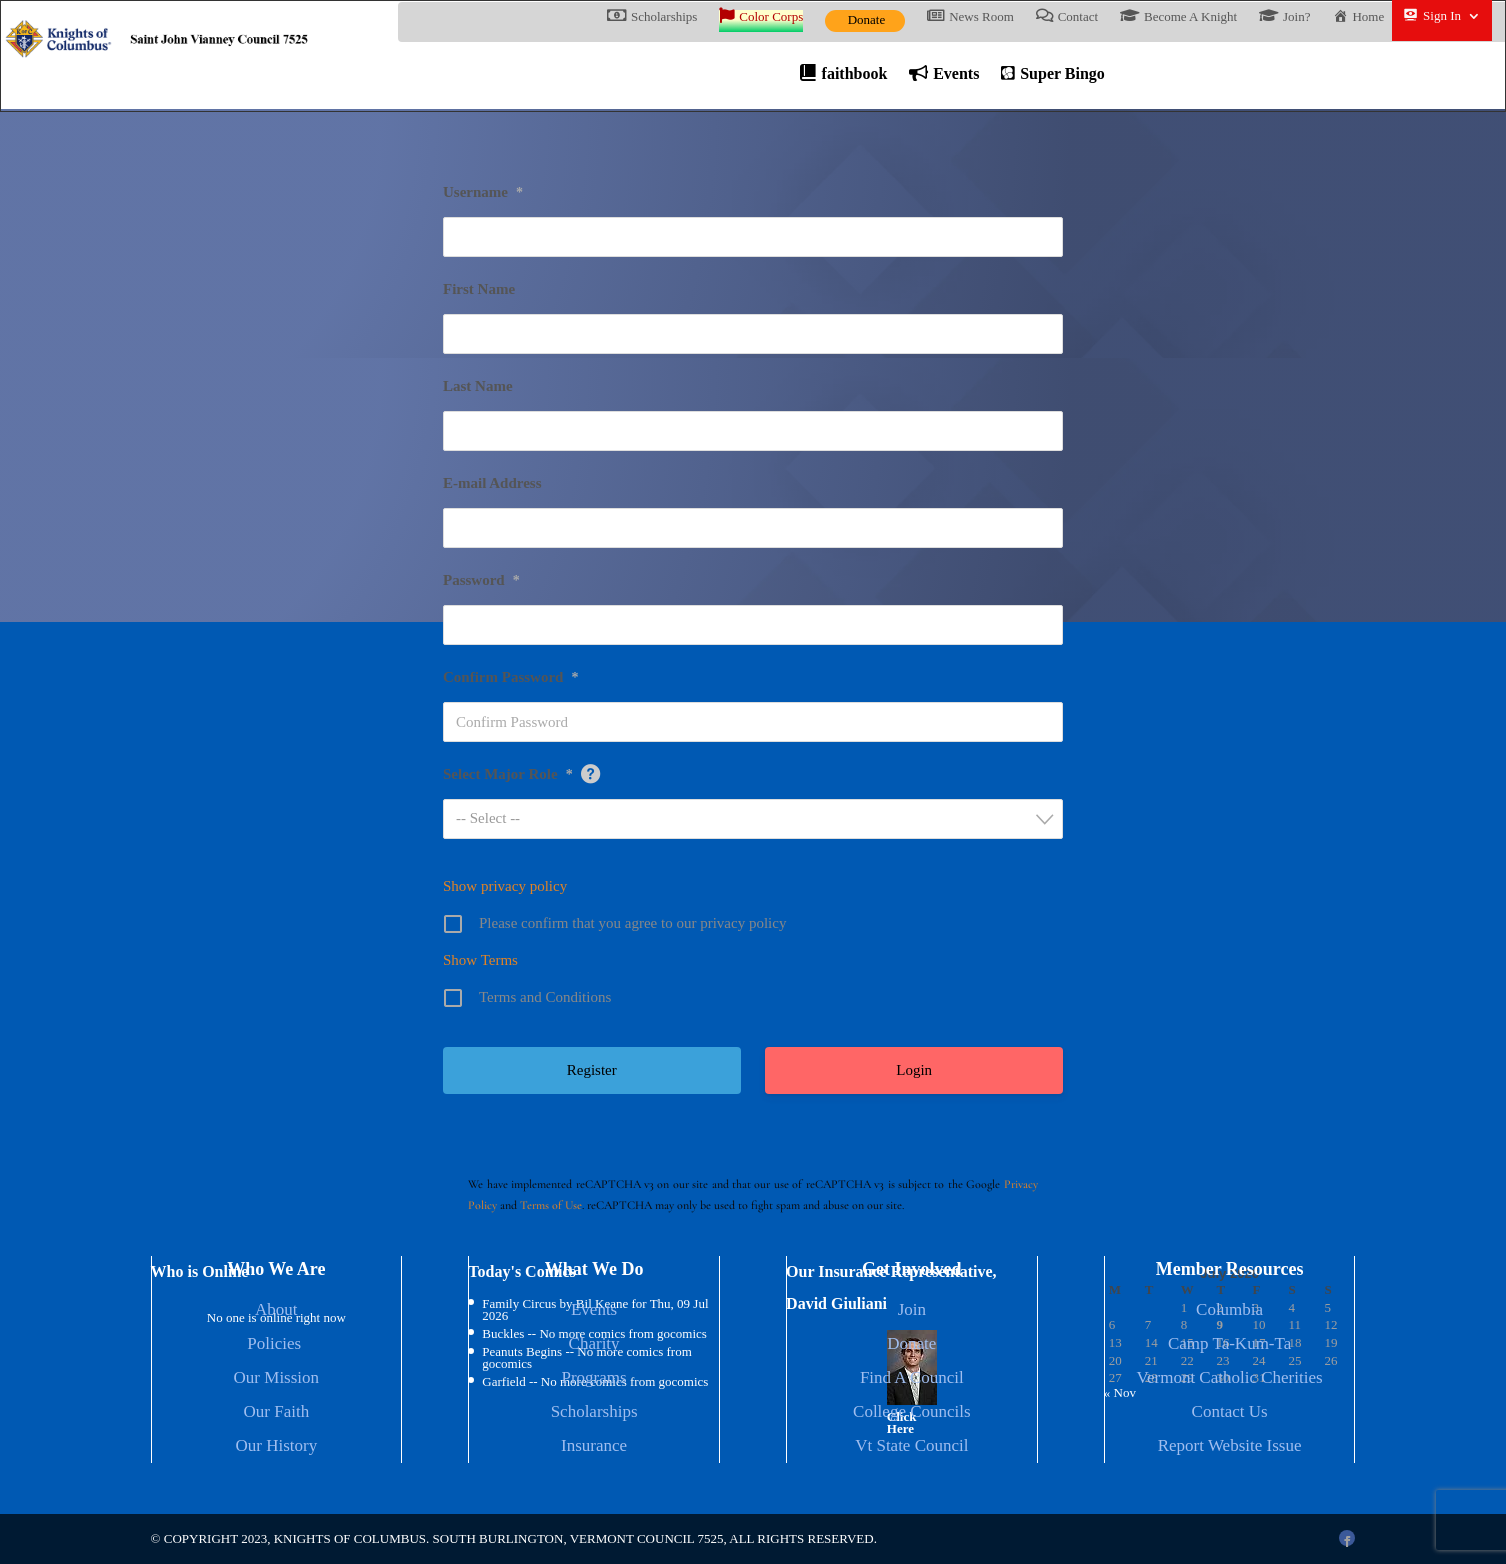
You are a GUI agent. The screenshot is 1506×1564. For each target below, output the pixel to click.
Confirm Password (510, 679)
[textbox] (759, 820)
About (276, 1311)
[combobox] (753, 821)
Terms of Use (551, 1207)
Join (912, 1311)
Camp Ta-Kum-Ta (1229, 1345)
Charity (594, 1345)
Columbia (1229, 1311)
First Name (479, 291)
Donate (867, 19)
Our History (276, 1447)
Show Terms (480, 962)
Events (594, 1311)
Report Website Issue (1230, 1447)
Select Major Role (508, 776)
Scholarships (594, 1413)
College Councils (912, 1413)
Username (483, 194)
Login (914, 1072)
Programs (594, 1379)
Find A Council (912, 1379)
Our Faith (277, 1413)
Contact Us (1230, 1413)
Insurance (594, 1447)
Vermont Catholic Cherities (1230, 1379)
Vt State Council (911, 1447)
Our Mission (276, 1379)
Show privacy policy (505, 888)
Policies (276, 1345)
